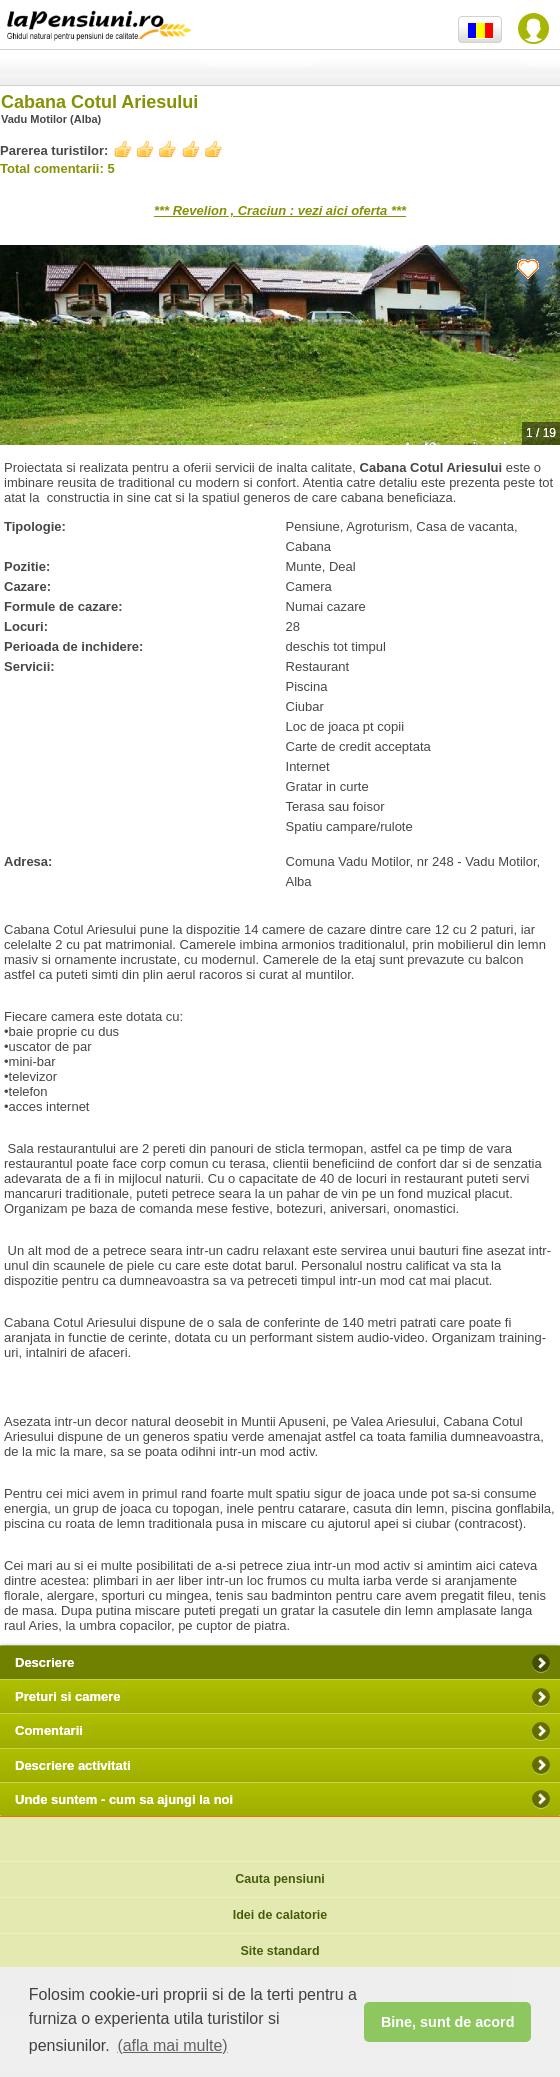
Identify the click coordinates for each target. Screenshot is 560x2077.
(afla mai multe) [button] (172, 2045)
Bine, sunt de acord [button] (448, 2022)
